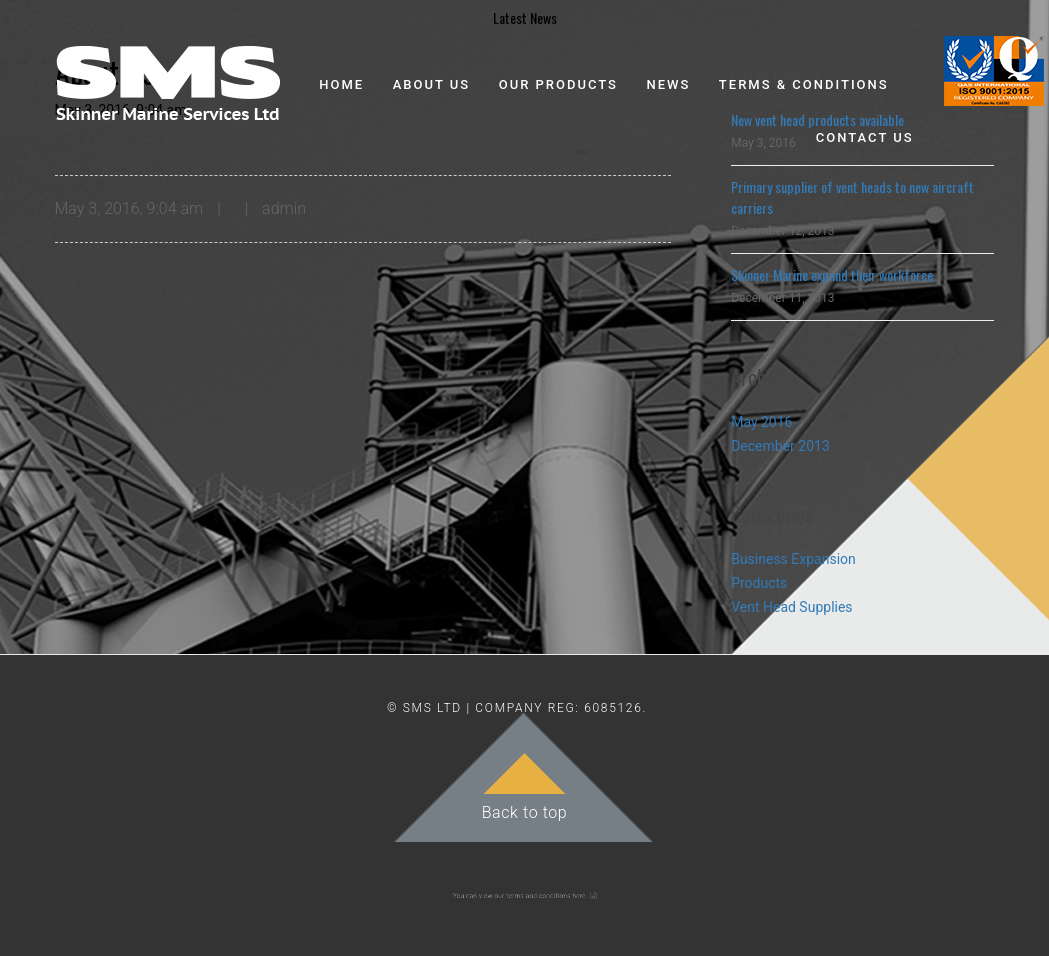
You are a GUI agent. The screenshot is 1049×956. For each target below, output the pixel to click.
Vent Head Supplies (791, 607)
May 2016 (761, 422)
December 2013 (780, 446)
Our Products (558, 84)
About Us (432, 84)
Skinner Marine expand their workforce (832, 274)
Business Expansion (793, 559)
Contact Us (865, 137)
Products (759, 583)
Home (341, 84)
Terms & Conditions (804, 84)
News (668, 84)
